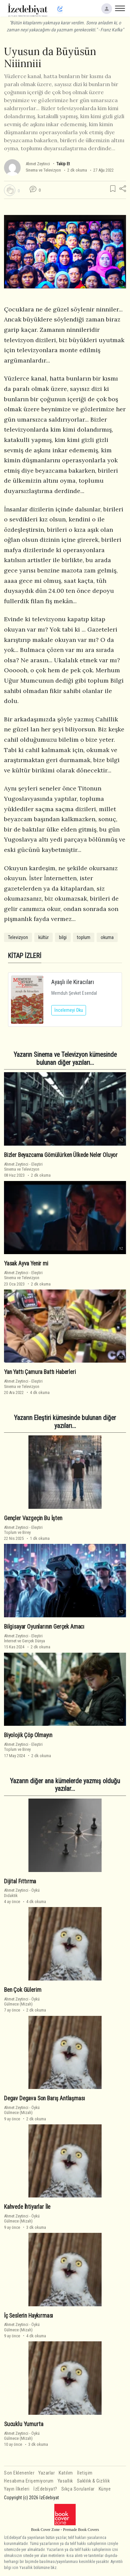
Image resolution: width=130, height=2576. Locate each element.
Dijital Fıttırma (20, 1881)
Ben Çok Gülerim (22, 1989)
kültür (43, 937)
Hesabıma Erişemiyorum (29, 2481)
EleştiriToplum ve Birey (23, 1530)
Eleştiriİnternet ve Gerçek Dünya (24, 1638)
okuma (107, 937)
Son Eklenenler (19, 2473)
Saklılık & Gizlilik (93, 2481)
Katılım (66, 2473)
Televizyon (18, 937)
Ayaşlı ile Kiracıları (72, 981)
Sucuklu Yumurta (23, 2424)
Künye (105, 2489)
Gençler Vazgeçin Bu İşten (33, 1518)
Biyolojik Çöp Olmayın (28, 1735)
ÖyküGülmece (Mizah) (22, 2002)
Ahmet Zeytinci (38, 163)
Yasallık (65, 2481)
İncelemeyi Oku (68, 1010)
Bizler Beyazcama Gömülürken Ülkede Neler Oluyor (61, 1155)
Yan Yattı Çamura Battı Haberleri (40, 1372)
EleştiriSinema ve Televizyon (23, 1167)
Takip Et (63, 163)
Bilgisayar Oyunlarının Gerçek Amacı (44, 1626)
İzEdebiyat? (45, 2489)
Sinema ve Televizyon (43, 170)
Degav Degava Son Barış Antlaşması (44, 2098)
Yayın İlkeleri (16, 2489)
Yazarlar (46, 2473)
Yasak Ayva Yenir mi (26, 1263)
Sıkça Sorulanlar (78, 2489)
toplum (83, 937)
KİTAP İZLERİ (24, 956)
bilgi (63, 937)
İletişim (85, 2473)
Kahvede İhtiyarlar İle (27, 2206)
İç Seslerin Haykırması (28, 2315)
